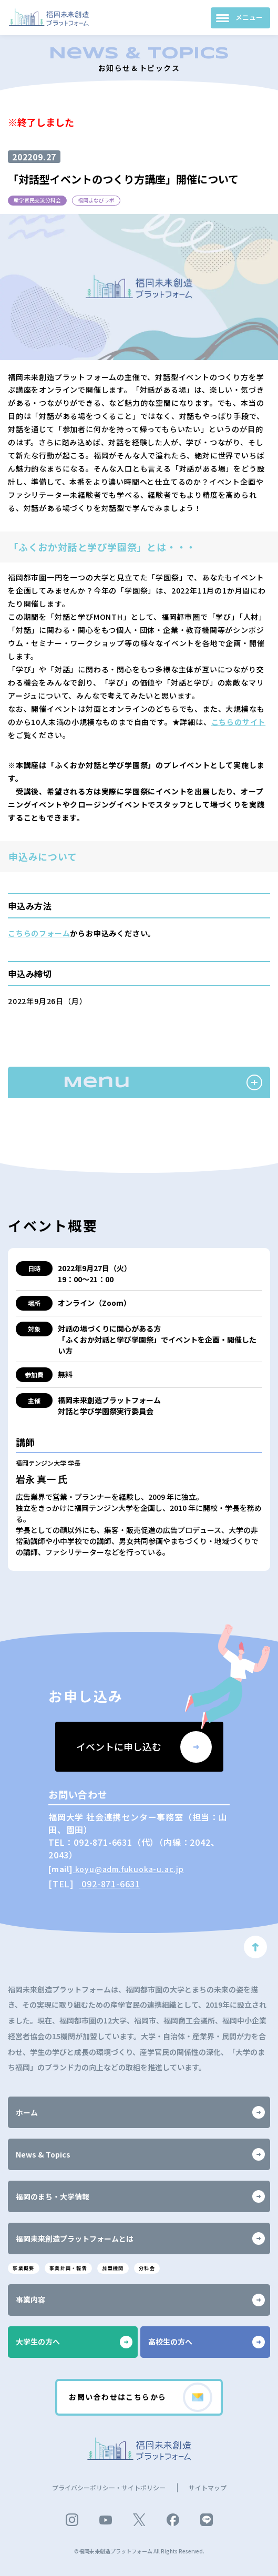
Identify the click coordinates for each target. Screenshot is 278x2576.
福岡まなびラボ (109, 201)
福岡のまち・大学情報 (140, 2191)
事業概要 (27, 2264)
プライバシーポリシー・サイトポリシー (109, 2487)
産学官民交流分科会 (42, 201)
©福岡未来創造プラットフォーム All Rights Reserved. (139, 2551)
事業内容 (140, 2297)
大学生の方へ (74, 2339)
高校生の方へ (206, 2339)
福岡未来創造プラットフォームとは (140, 2233)
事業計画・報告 (80, 2264)
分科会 (173, 2264)
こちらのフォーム (39, 934)
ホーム (140, 2107)
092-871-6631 (109, 1885)
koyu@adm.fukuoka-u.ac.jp (128, 1870)
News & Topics (140, 2149)
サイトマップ (207, 2487)
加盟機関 (133, 2264)
